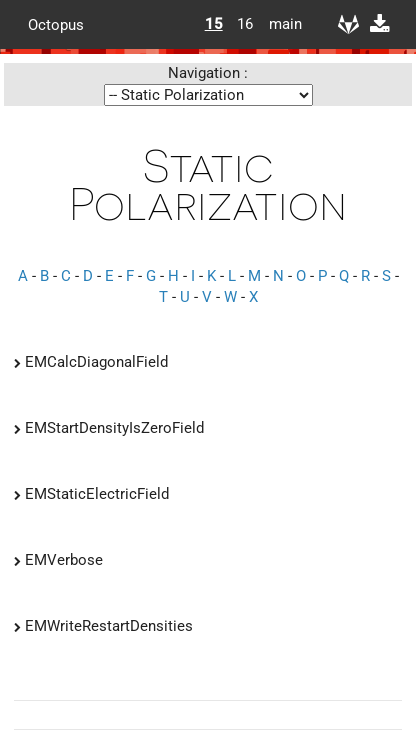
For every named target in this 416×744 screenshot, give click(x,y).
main (278, 24)
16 (245, 24)
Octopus (56, 24)
